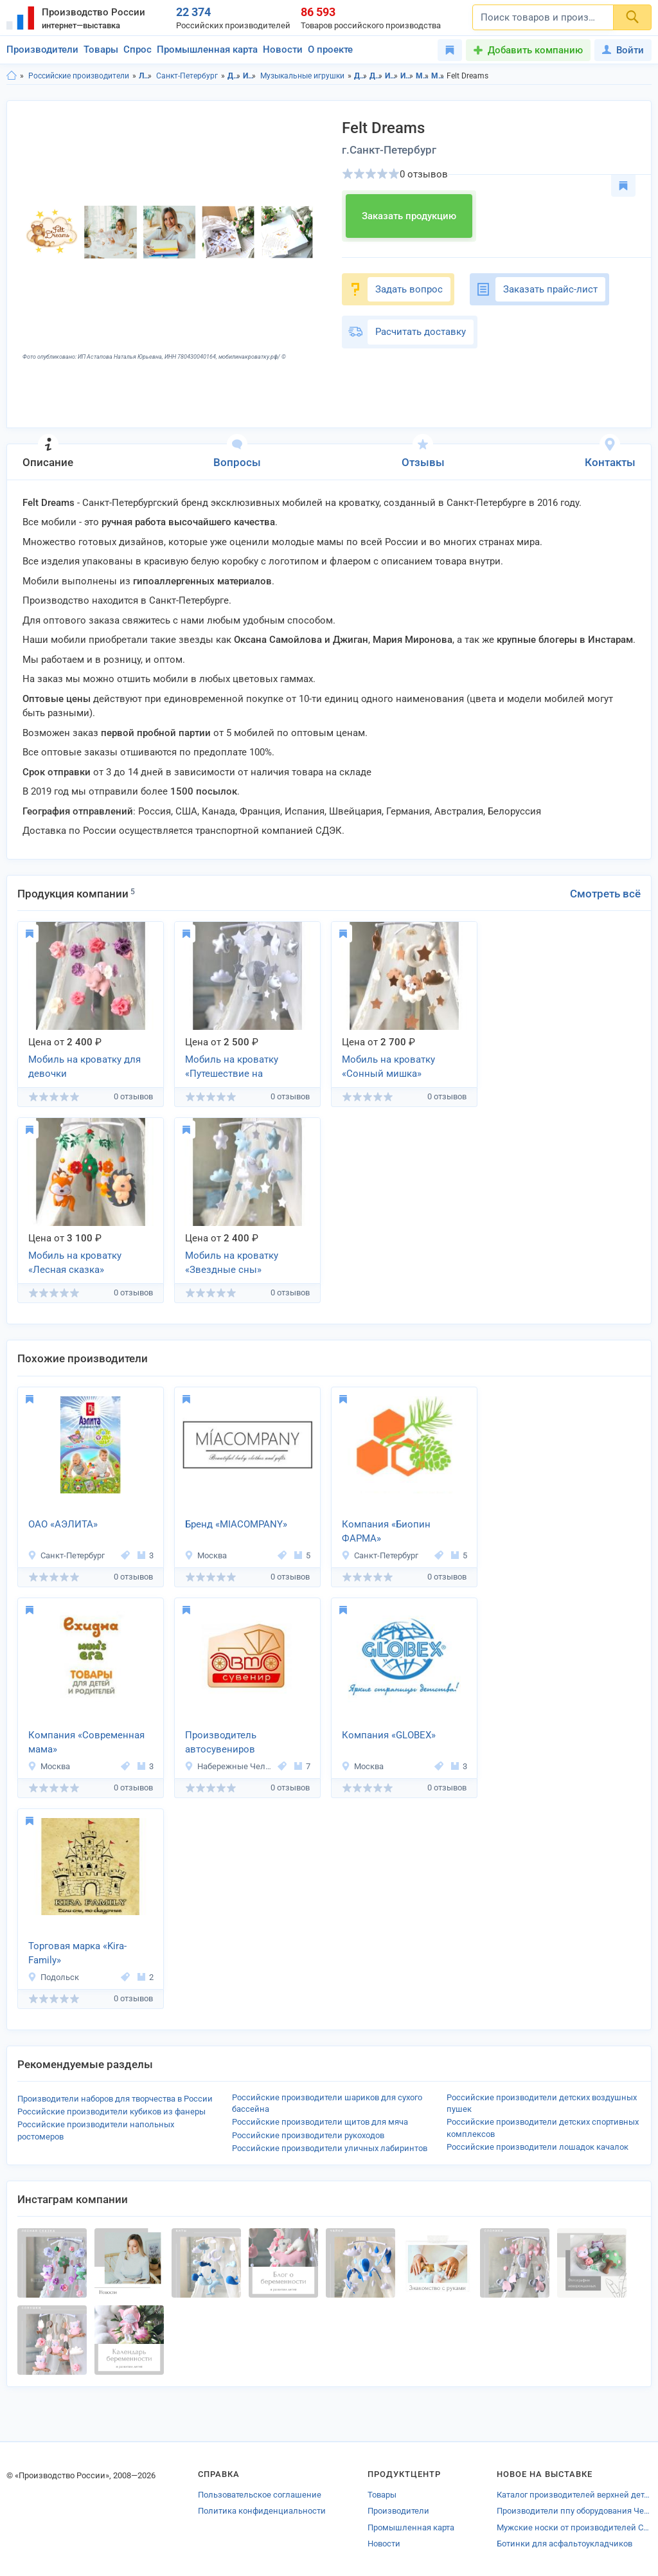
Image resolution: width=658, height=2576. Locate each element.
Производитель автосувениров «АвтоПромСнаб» (224, 1743)
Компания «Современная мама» (86, 1742)
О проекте (330, 49)
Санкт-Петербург (187, 75)
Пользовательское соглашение (259, 2494)
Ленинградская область (145, 75)
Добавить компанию (535, 50)
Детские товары (234, 75)
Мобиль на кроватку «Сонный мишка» (388, 1067)
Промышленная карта (207, 49)
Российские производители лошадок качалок (537, 2147)
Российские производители (78, 75)
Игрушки (249, 75)
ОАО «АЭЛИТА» (63, 1524)
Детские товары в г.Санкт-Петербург (376, 75)
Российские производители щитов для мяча (320, 2122)
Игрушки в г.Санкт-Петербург (407, 75)
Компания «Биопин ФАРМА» (386, 1531)
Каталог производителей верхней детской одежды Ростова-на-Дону (574, 2494)
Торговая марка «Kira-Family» (77, 1953)
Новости (283, 49)
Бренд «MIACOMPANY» (236, 1524)
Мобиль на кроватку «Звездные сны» (231, 1263)
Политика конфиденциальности (262, 2511)
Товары (101, 49)
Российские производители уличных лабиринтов (329, 2148)
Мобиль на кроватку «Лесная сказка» (74, 1263)
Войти (623, 50)
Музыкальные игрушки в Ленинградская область (422, 75)
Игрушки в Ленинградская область (391, 75)
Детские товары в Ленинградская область (361, 75)
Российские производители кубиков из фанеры (111, 2111)
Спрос (137, 49)
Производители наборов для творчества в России (115, 2098)
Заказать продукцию (409, 216)
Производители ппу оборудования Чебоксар (574, 2511)
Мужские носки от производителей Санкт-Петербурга (574, 2527)
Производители (42, 49)
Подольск (53, 1977)
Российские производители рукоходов (308, 2135)
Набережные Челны (229, 1766)
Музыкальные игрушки (302, 75)
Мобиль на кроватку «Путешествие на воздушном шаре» (231, 1068)
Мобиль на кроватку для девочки (84, 1067)
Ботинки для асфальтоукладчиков (564, 2543)
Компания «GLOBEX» (389, 1735)
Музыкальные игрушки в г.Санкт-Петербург (438, 75)
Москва (205, 1555)
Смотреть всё (605, 893)
